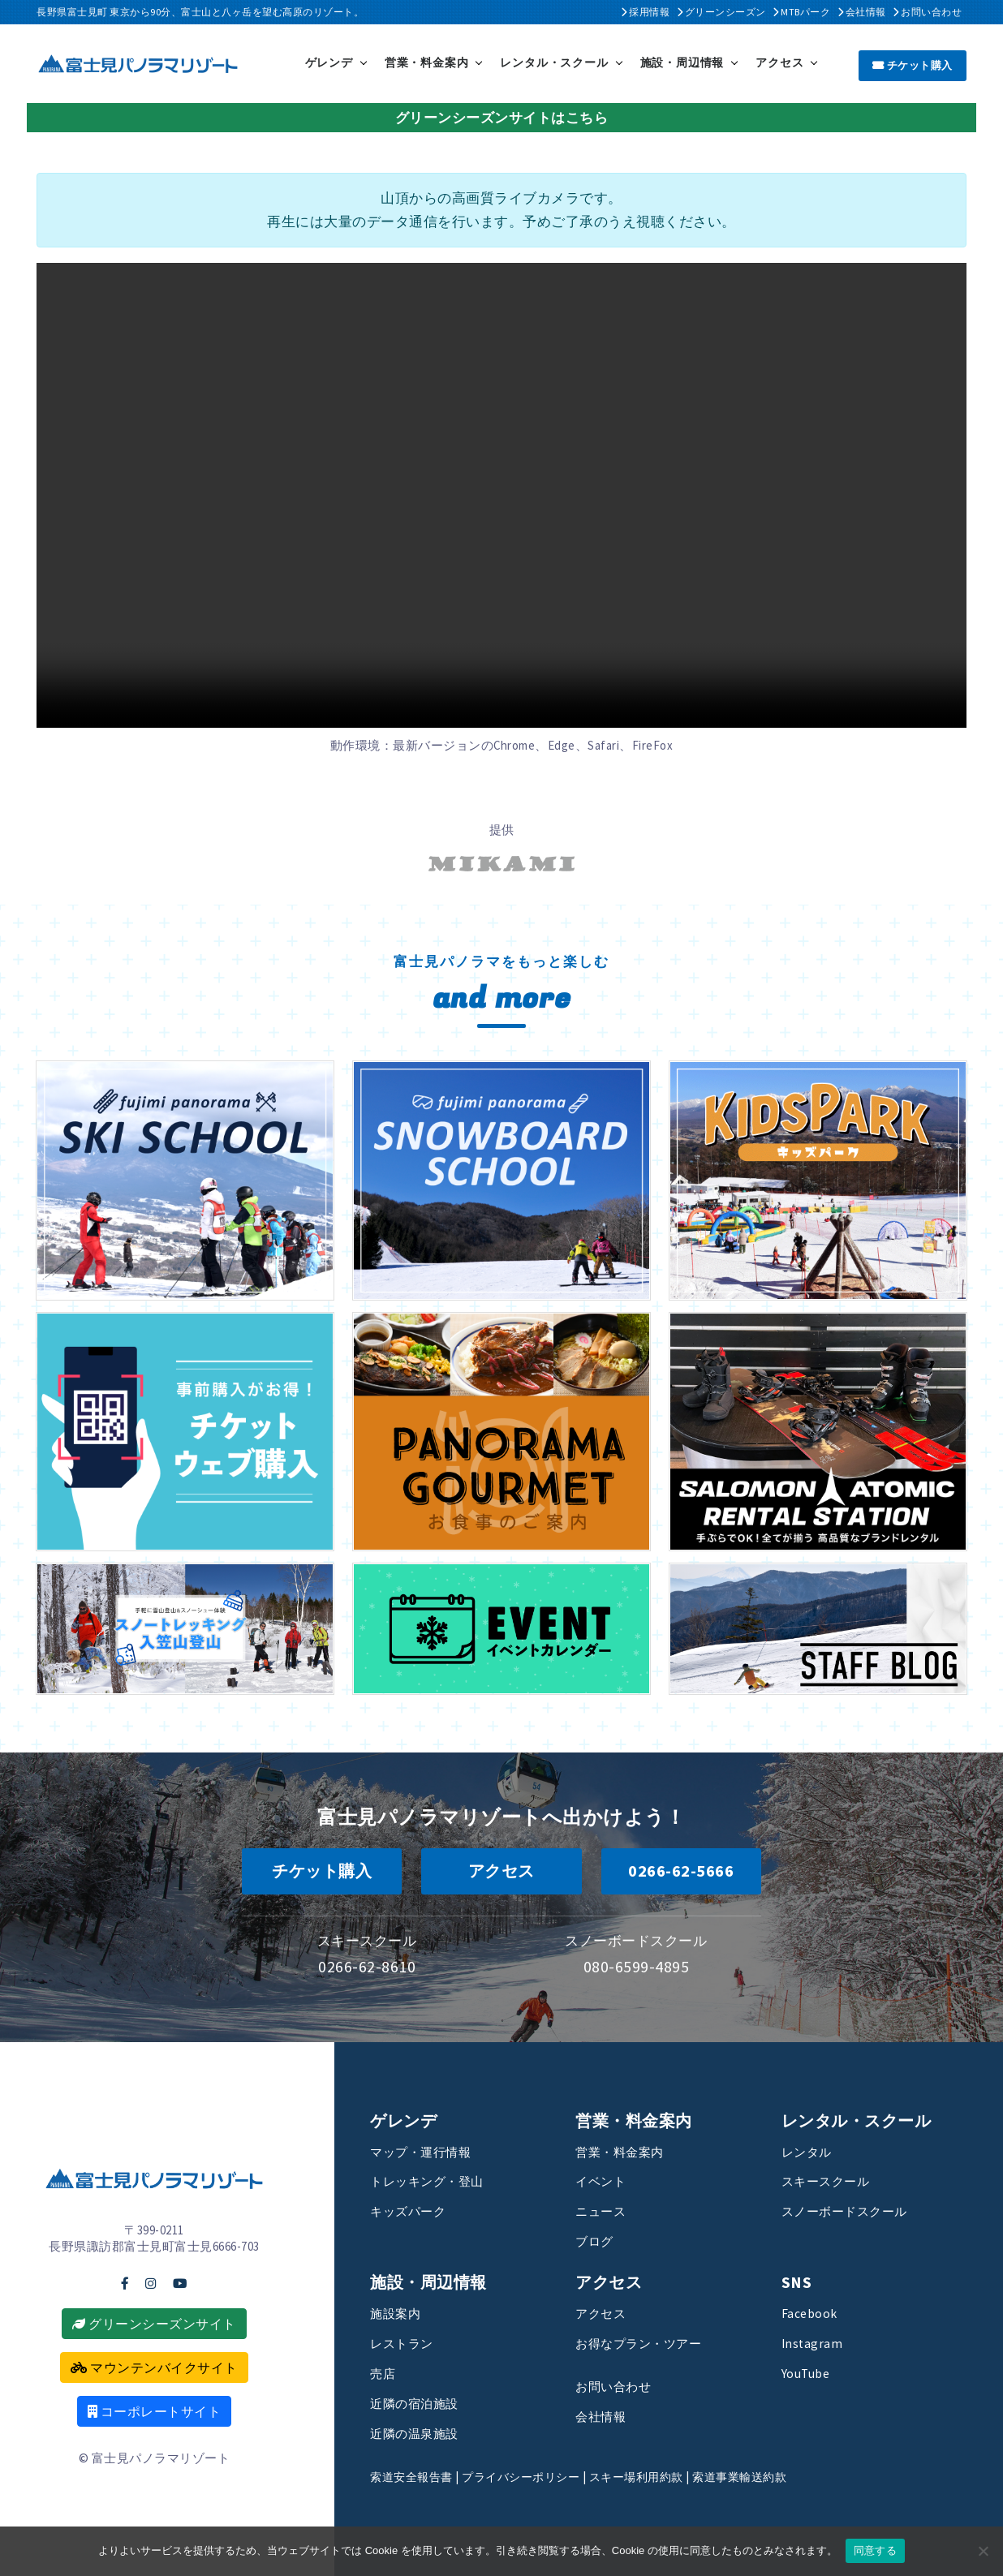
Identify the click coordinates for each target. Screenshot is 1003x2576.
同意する (875, 2550)
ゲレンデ (329, 62)
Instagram (813, 2342)
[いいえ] (983, 2551)
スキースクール (831, 2180)
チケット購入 (912, 64)
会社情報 (861, 12)
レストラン (405, 2342)
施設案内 (398, 2312)
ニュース (603, 2210)
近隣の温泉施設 (420, 2432)
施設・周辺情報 (682, 62)
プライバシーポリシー (530, 2476)
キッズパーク (412, 2210)
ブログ (596, 2240)
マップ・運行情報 (427, 2151)
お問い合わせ (927, 12)
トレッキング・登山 (434, 2180)
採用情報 (645, 12)
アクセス (779, 62)
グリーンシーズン (721, 12)
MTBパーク (801, 12)
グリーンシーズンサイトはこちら (502, 116)
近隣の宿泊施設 (420, 2402)
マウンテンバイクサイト (154, 2367)
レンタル (809, 2151)
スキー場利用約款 (653, 2476)
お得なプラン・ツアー (646, 2342)
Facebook (811, 2312)
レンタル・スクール (554, 62)
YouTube (809, 2372)
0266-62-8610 (366, 1965)
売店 (384, 2372)
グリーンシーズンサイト (154, 2323)
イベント (603, 2180)
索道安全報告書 (414, 2476)
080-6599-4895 (636, 1965)
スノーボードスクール (852, 2210)
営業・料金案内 (427, 62)
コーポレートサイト (155, 2410)
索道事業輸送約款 (762, 2476)
